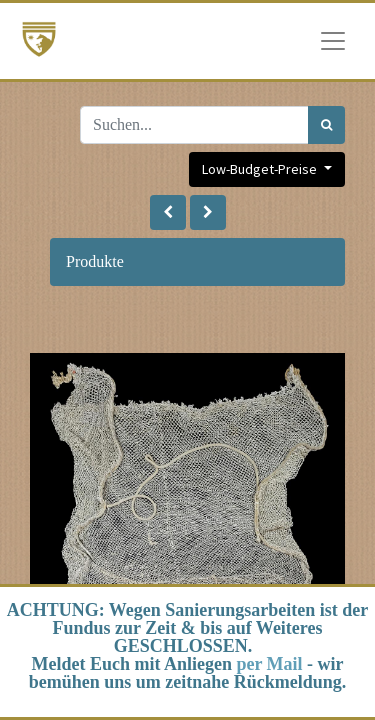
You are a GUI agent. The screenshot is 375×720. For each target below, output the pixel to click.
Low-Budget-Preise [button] (261, 169)
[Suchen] (326, 125)
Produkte (95, 261)
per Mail (269, 664)
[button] (168, 212)
